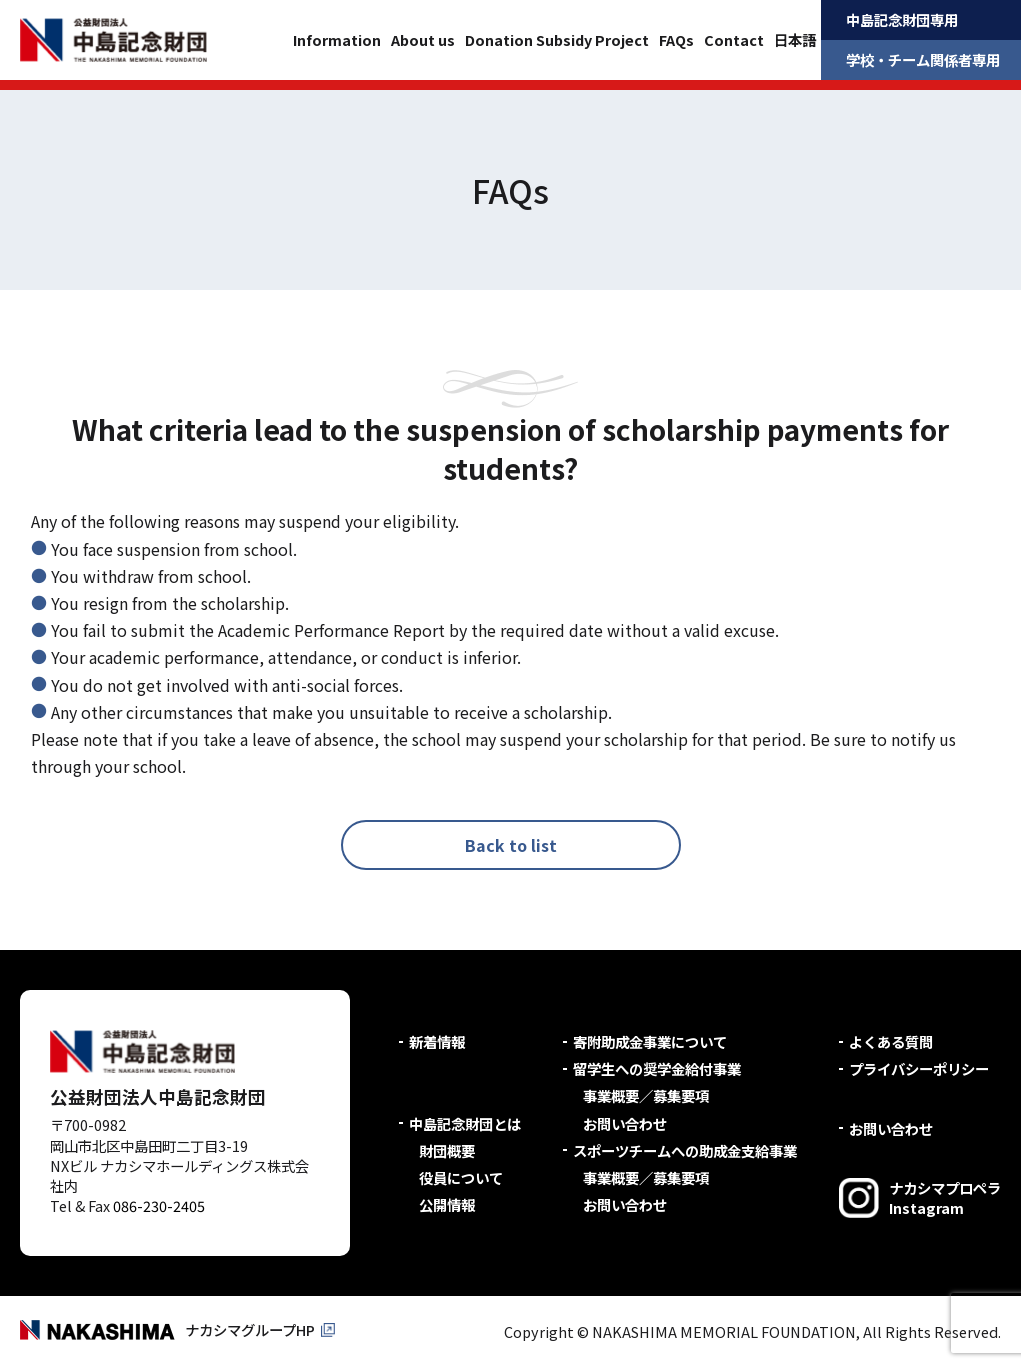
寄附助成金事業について (650, 1041)
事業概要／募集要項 (646, 1095)
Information (337, 39)
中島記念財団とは (465, 1123)
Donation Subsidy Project (557, 39)
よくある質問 (891, 1041)
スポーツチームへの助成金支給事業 (685, 1150)
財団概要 (447, 1150)
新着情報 (437, 1041)
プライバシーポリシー (919, 1068)
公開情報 (447, 1204)
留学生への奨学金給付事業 (657, 1068)
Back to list (511, 845)
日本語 (795, 39)
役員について (461, 1177)
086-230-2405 (159, 1205)
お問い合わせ (625, 1123)
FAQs (676, 39)
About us (423, 39)
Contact (734, 39)
